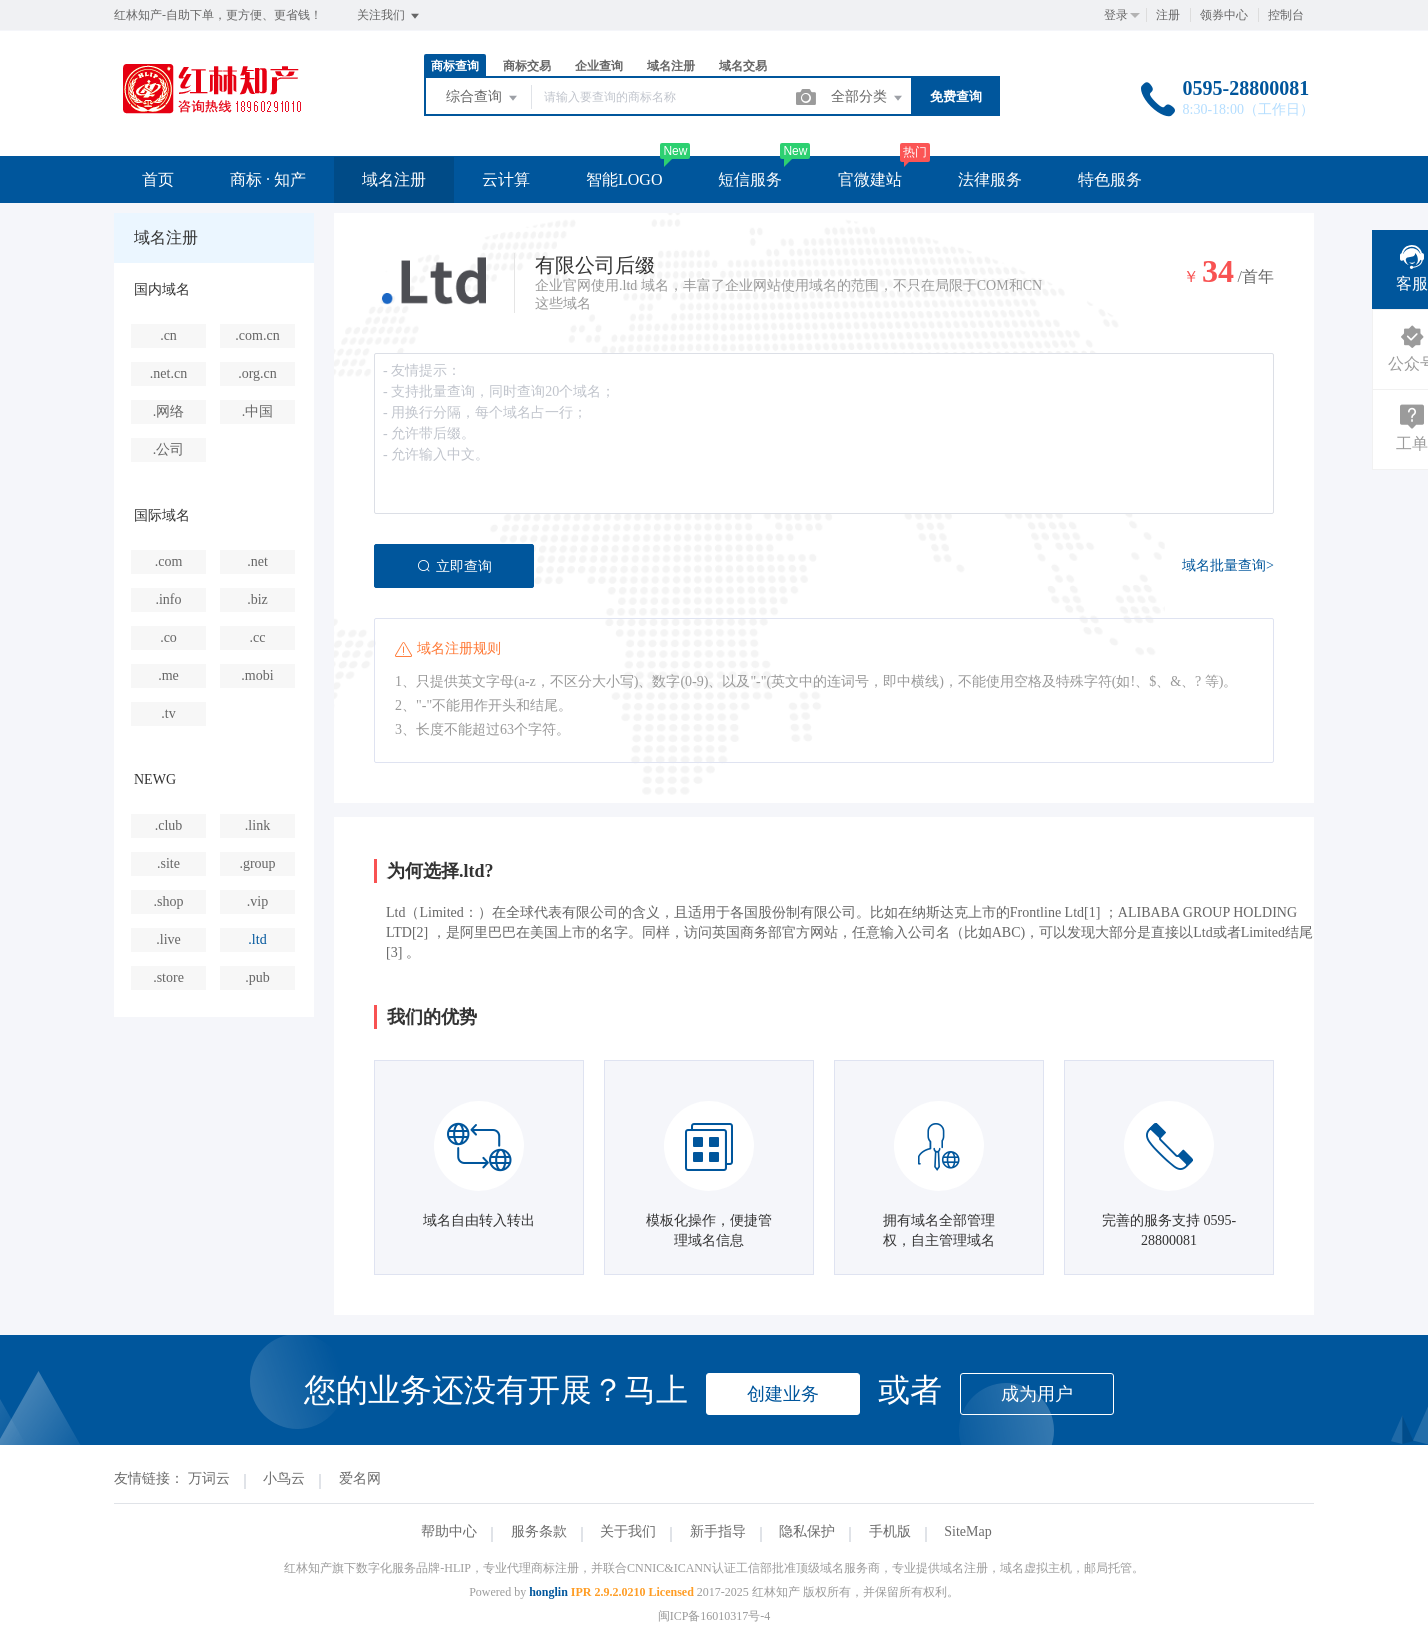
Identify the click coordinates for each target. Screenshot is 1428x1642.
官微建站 (870, 179)
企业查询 (599, 66)
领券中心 (1224, 15)
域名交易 (743, 66)
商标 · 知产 (268, 179)
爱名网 (360, 1478)
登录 (1116, 15)
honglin (548, 1592)
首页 (158, 179)
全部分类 (868, 98)
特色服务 (1110, 179)
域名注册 (671, 66)
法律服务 (990, 179)
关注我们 (389, 16)
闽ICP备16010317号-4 (714, 1616)
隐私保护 (807, 1531)
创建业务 (783, 1394)
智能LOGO (624, 179)
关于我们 (628, 1531)
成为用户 (1037, 1394)
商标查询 (455, 66)
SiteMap (967, 1531)
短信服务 (750, 179)
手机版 (890, 1531)
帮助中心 (449, 1531)
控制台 (1286, 15)
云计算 (506, 179)
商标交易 (527, 66)
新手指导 (718, 1531)
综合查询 (483, 98)
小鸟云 (284, 1478)
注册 (1168, 15)
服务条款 (539, 1531)
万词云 (209, 1478)
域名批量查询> (1228, 565)
